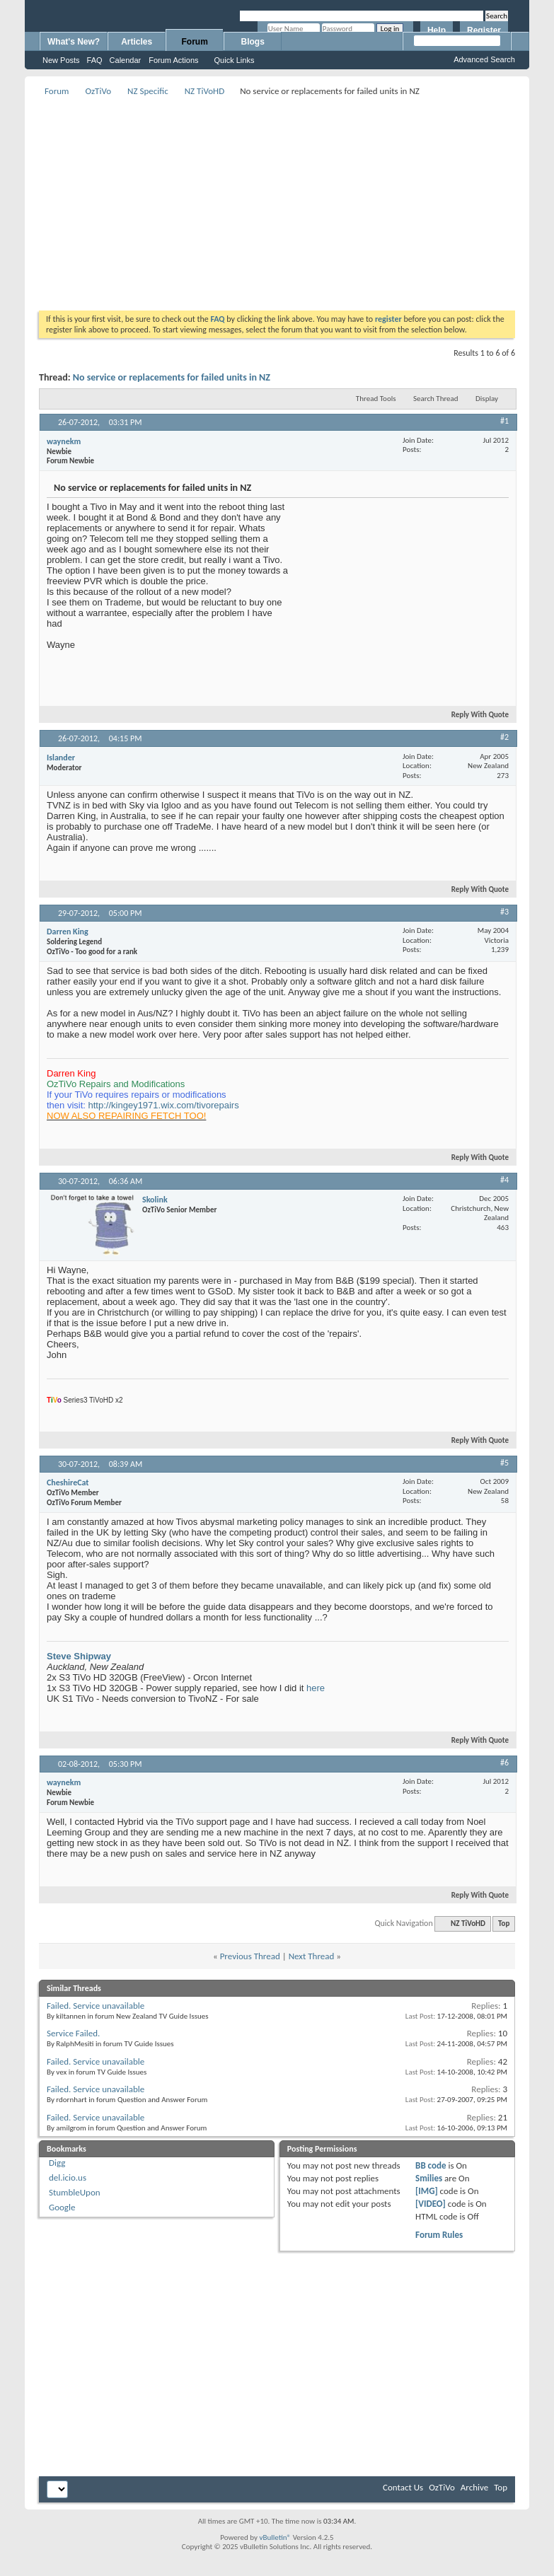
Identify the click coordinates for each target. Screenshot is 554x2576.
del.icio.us (67, 2177)
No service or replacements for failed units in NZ (171, 377)
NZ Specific (147, 91)
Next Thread (312, 1956)
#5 (504, 1463)
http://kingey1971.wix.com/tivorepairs (163, 1105)
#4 (504, 1180)
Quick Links (234, 60)
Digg (57, 2162)
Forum (195, 42)
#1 (504, 421)
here (315, 1688)
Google (62, 2207)
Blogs (253, 42)
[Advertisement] (291, 199)
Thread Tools (376, 398)
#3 (504, 912)
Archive (474, 2487)
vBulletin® (275, 2537)
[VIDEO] (430, 2203)
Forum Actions (173, 60)
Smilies (428, 2178)
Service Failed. (73, 2033)
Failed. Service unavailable (95, 2005)
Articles (136, 42)
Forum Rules (439, 2234)
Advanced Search (484, 59)
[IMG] (426, 2191)
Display (486, 398)
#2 (504, 737)
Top (503, 1923)
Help (436, 30)
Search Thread (435, 398)
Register (484, 30)
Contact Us (403, 2487)
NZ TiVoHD (205, 91)
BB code (430, 2165)
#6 (504, 1763)
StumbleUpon (74, 2192)
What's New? (73, 42)
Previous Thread (250, 1956)
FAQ (95, 60)
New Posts (61, 60)
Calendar (126, 60)
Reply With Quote (474, 714)
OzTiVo (98, 91)
